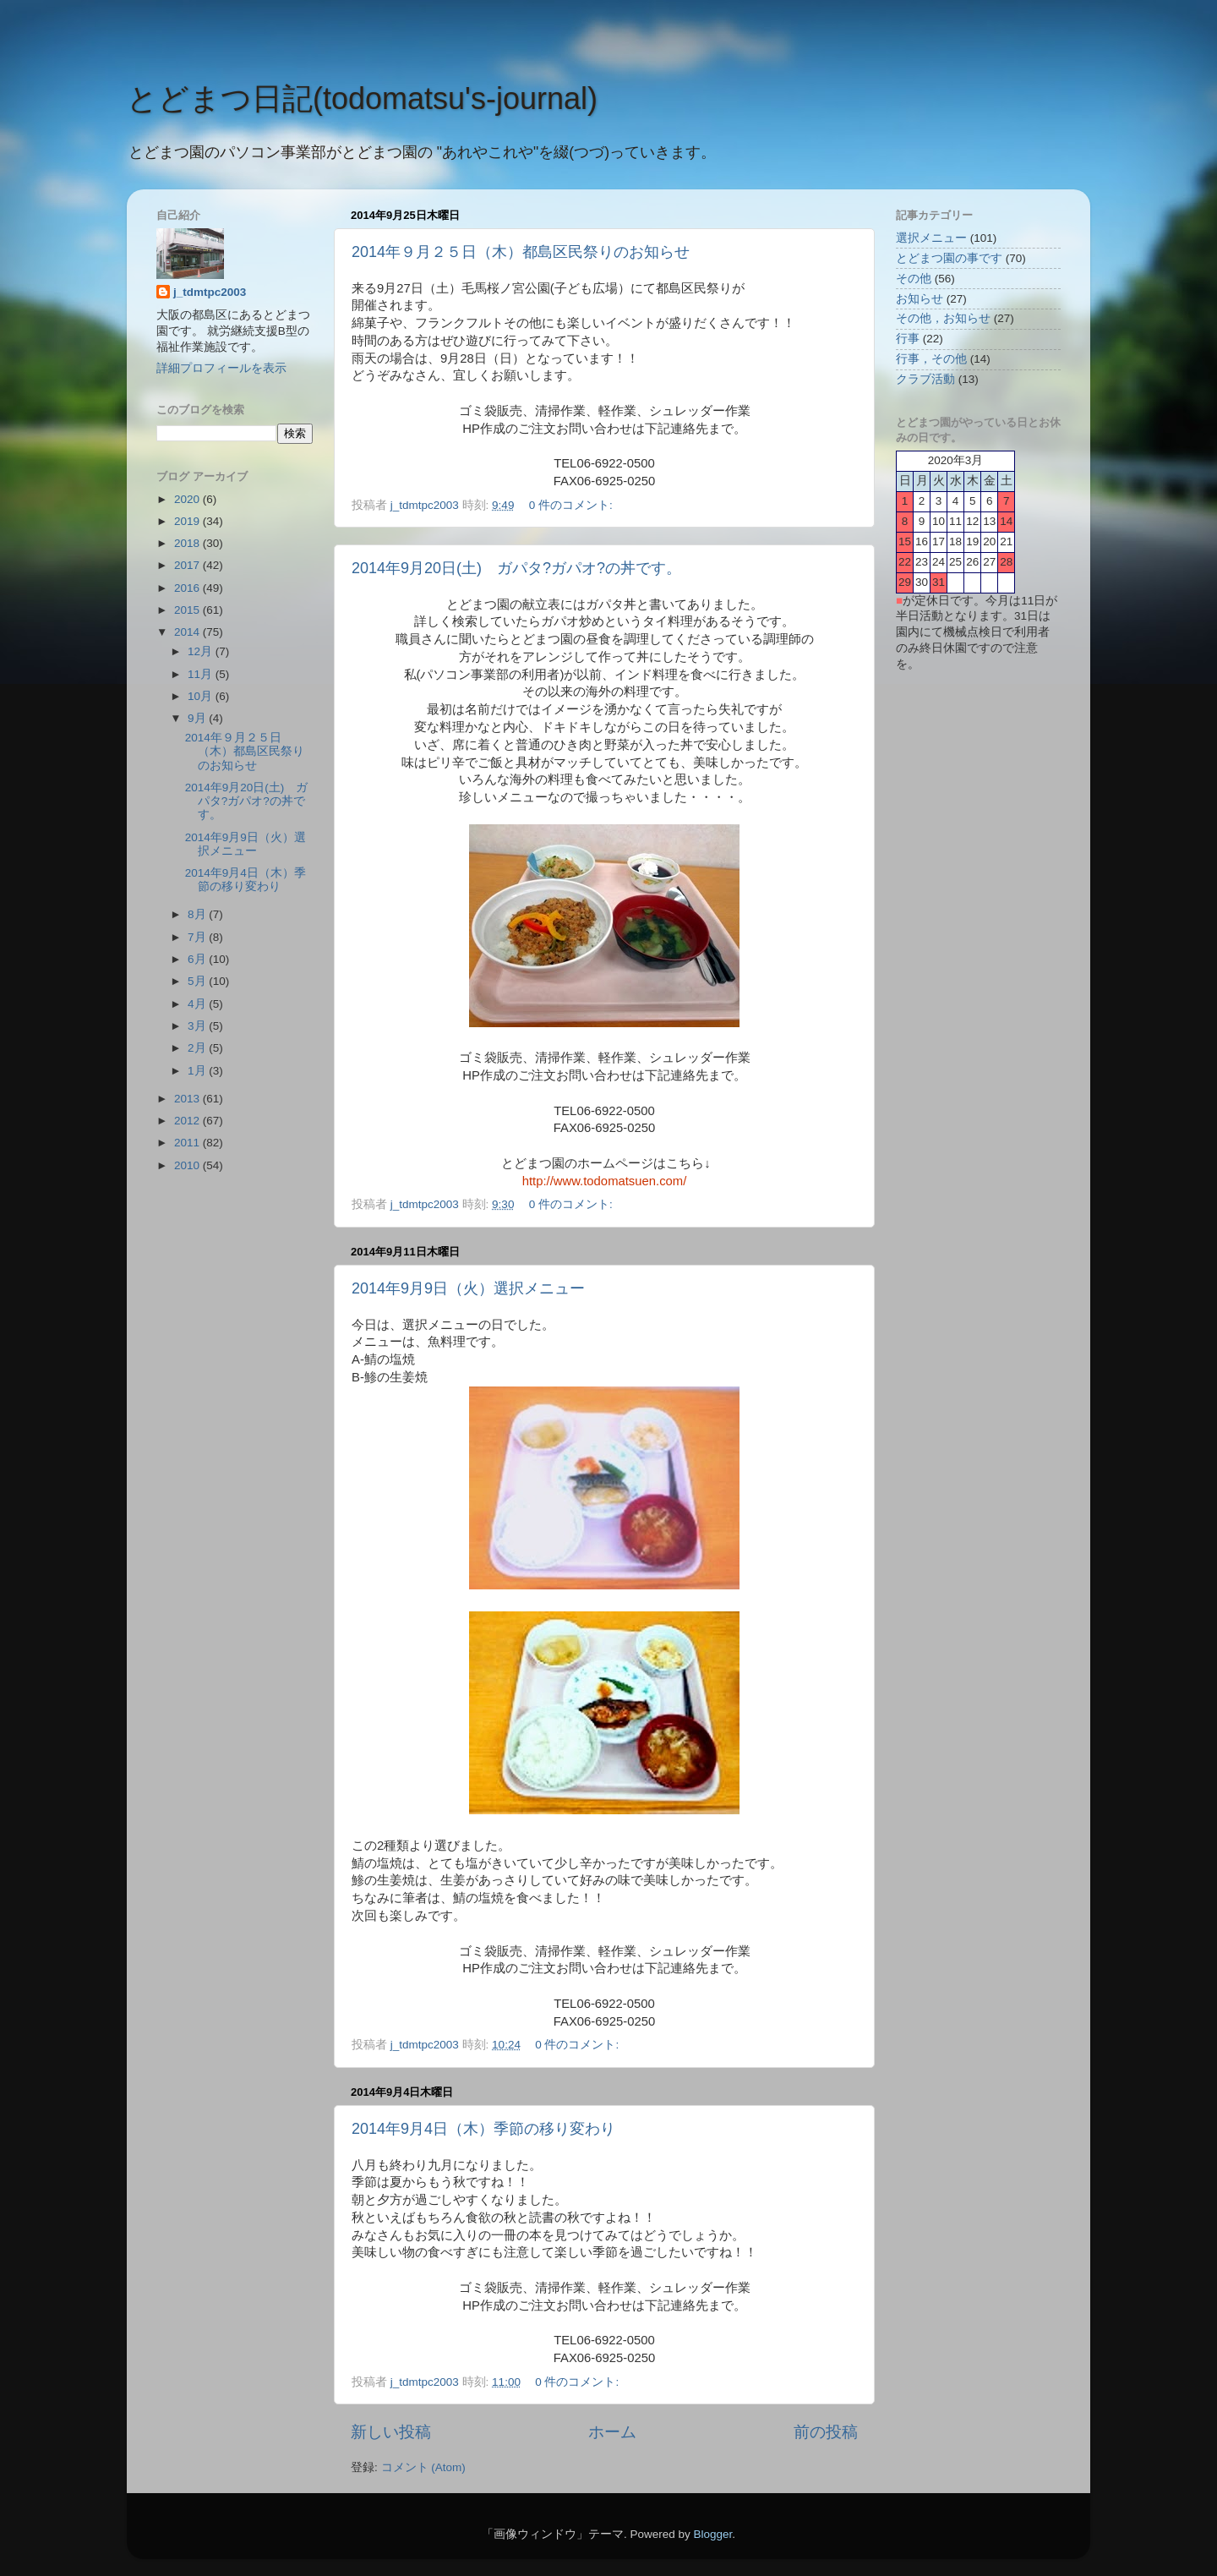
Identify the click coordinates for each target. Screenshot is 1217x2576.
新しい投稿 (391, 2432)
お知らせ (919, 299)
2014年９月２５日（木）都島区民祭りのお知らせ (521, 251)
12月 (202, 651)
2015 (188, 610)
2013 (188, 1098)
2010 (188, 1165)
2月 (198, 1048)
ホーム (612, 2432)
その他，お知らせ (943, 318)
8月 (198, 914)
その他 (913, 278)
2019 (188, 521)
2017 (188, 565)
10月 (202, 696)
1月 (198, 1070)
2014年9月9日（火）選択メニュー (468, 1288)
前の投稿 (826, 2432)
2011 (188, 1142)
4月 (198, 1004)
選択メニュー (931, 238)
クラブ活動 (925, 379)
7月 (198, 937)
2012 (188, 1120)
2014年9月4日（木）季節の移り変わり (483, 2128)
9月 (198, 718)
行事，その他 (931, 359)
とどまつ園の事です (949, 258)
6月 (198, 959)
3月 (198, 1026)
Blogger (712, 2534)
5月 (198, 981)
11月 (202, 674)
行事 (908, 338)
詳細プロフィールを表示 (221, 368)
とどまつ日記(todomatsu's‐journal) (362, 98)
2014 (188, 632)
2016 (188, 588)
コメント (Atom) (423, 2467)
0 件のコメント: (572, 505)
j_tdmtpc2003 (209, 292)
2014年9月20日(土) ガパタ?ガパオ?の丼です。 (516, 568)
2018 (188, 543)
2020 (188, 499)
